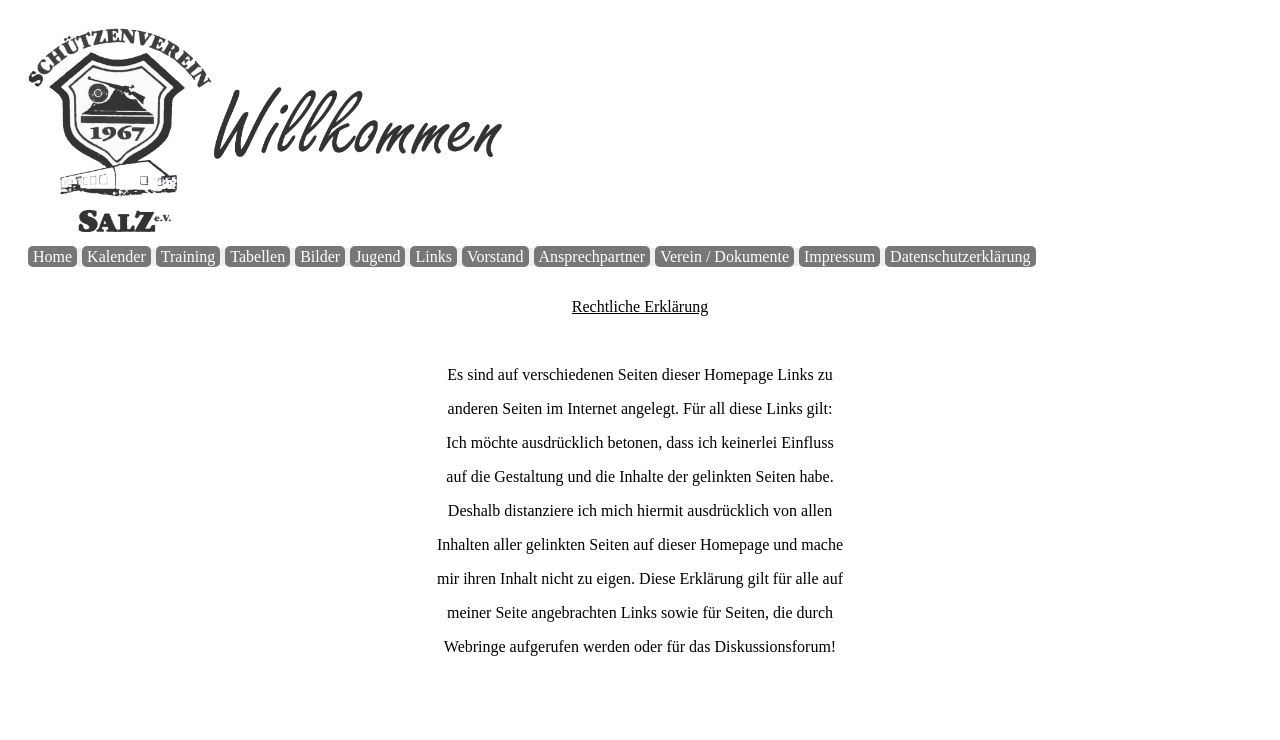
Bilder (320, 256)
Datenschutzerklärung (960, 256)
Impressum (839, 256)
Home (52, 256)
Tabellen (257, 256)
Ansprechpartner (592, 256)
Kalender (116, 256)
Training (188, 256)
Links (433, 256)
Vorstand (495, 256)
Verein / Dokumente (724, 256)
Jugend (377, 256)
